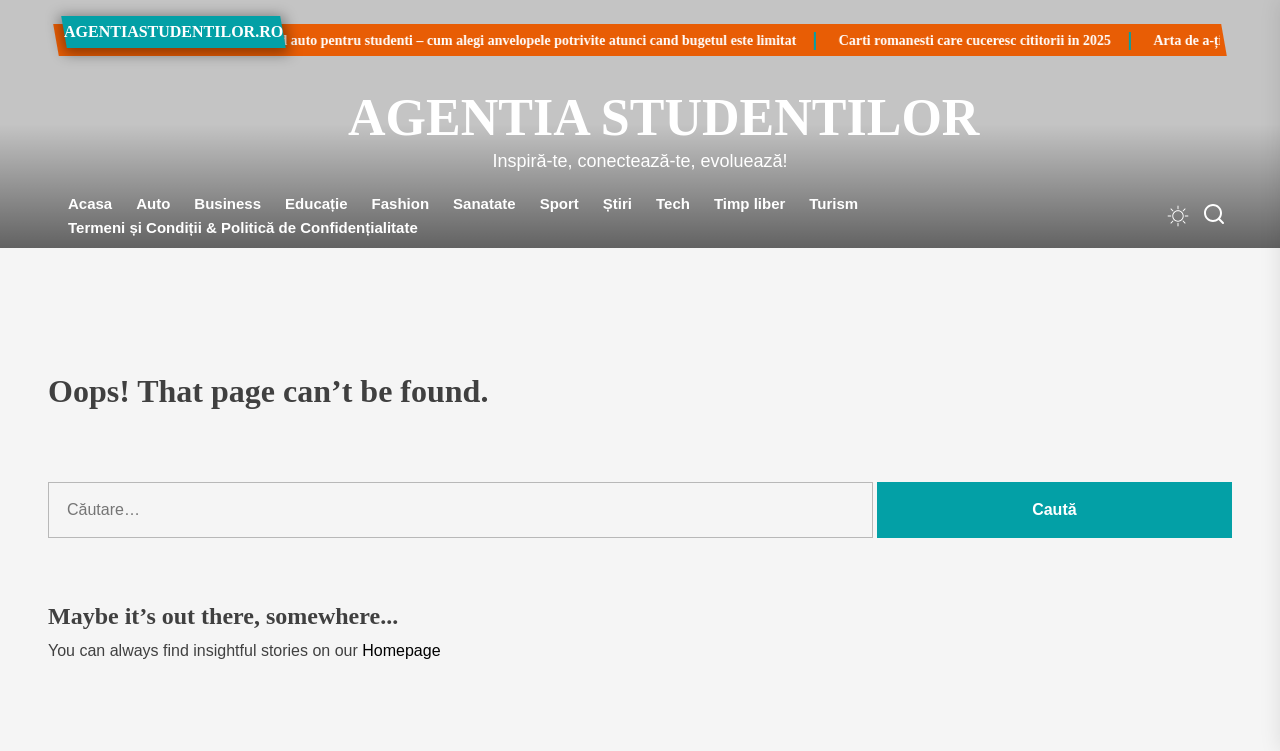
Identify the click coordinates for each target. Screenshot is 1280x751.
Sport (559, 203)
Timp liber (749, 203)
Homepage (401, 650)
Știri (617, 203)
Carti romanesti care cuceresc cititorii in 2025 (922, 40)
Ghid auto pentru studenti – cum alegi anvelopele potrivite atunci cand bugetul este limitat (473, 40)
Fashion (401, 203)
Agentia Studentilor (640, 117)
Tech (673, 203)
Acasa (90, 203)
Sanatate (484, 203)
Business (227, 203)
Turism (833, 203)
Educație (316, 203)
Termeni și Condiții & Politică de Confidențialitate (243, 227)
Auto (153, 203)
